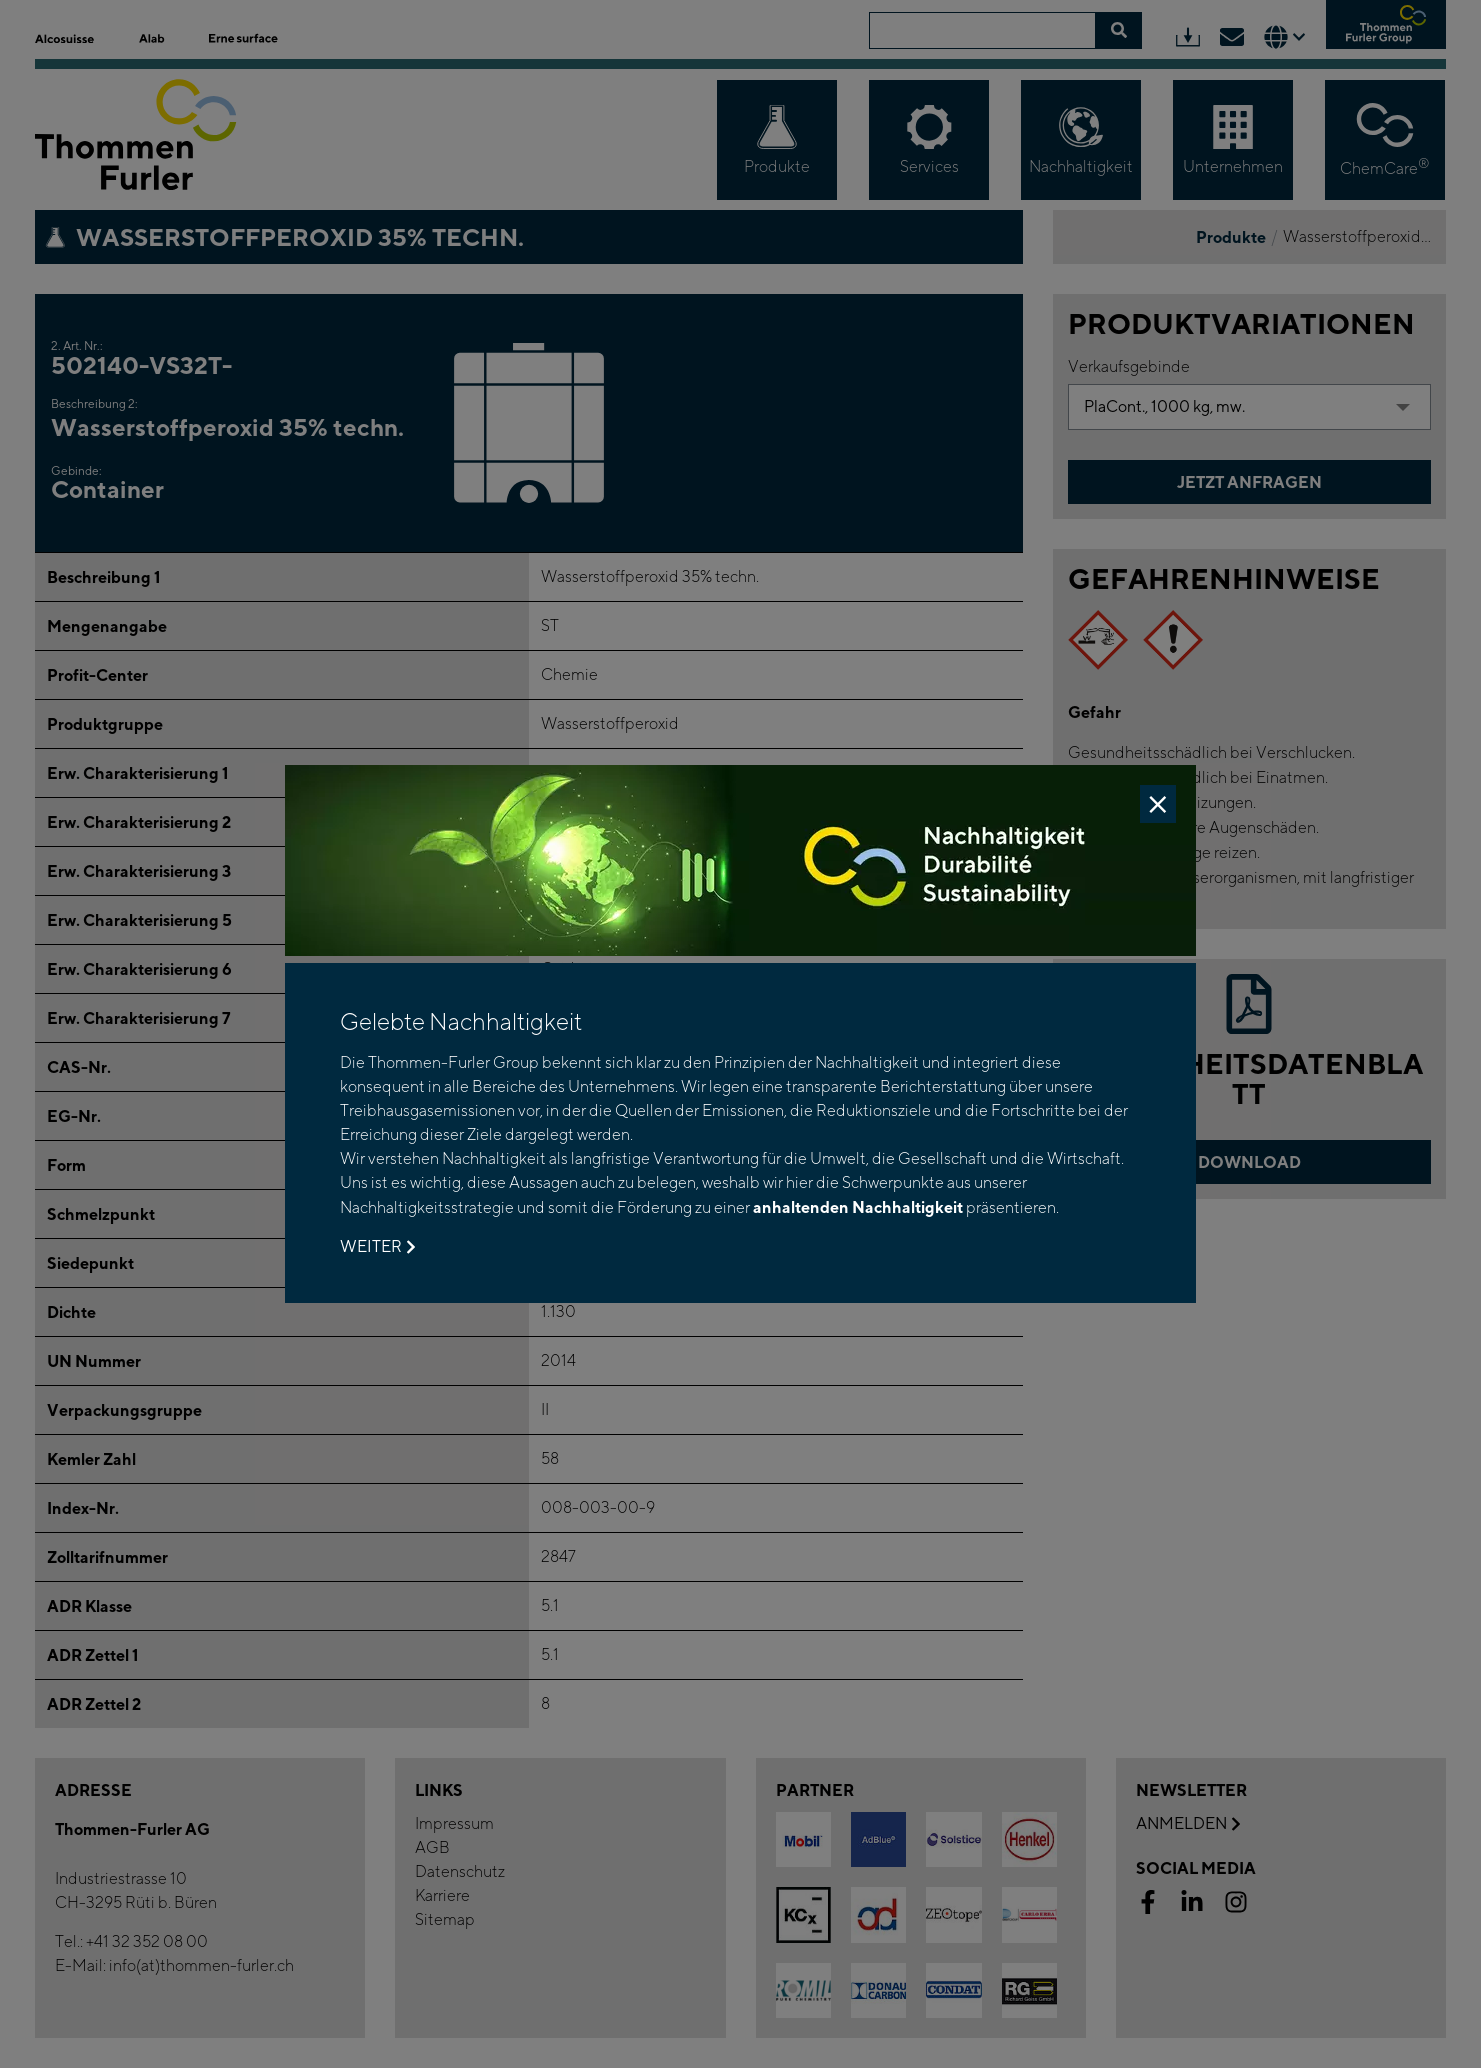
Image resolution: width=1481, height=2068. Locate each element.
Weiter (377, 1247)
